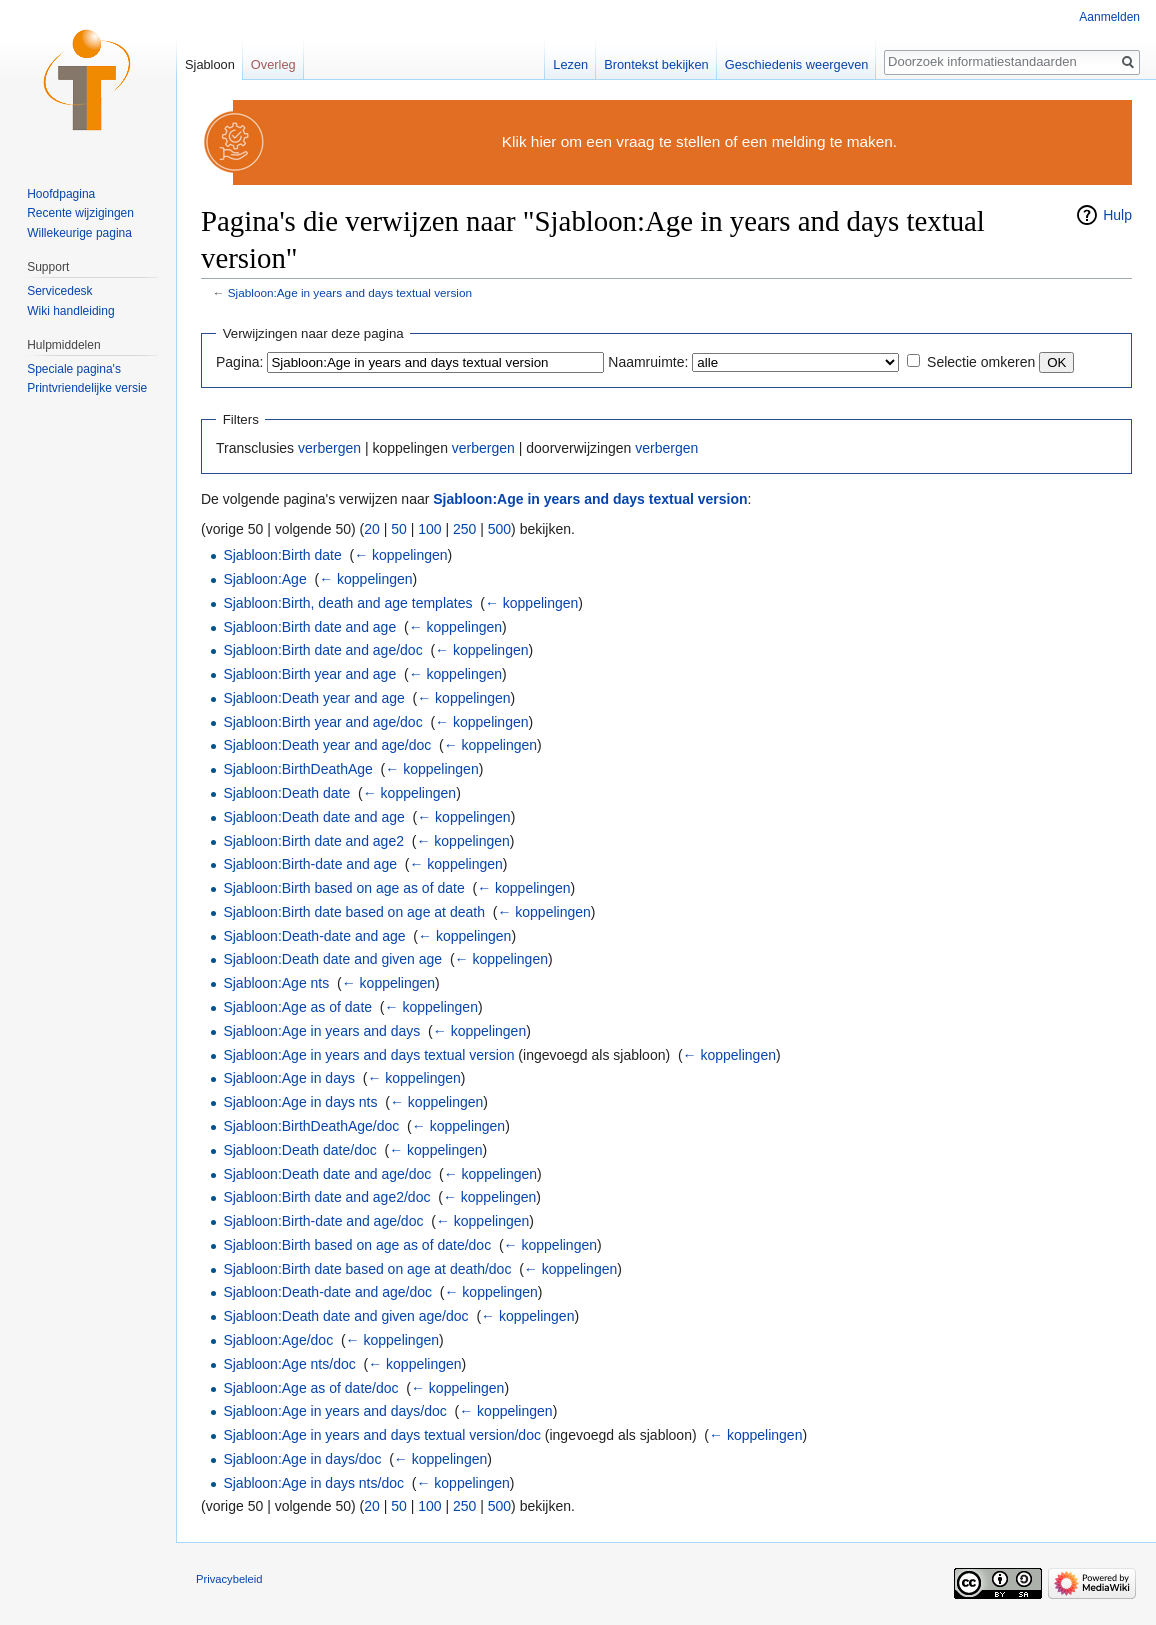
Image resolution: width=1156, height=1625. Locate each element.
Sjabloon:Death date (286, 793)
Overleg (273, 64)
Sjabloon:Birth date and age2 (313, 841)
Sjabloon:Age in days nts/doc (313, 1483)
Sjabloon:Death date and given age (332, 959)
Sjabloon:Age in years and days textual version (350, 292)
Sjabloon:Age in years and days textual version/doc (382, 1435)
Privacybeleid (229, 1579)
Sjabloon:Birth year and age (309, 674)
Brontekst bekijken (656, 64)
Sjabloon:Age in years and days (321, 1031)
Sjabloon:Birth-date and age (310, 864)
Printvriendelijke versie (87, 388)
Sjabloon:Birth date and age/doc (322, 650)
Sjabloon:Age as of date (297, 1007)
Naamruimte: (648, 362)
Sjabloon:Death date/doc (299, 1150)
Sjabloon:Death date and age (313, 817)
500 (499, 529)
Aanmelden (1109, 17)
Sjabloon (210, 64)
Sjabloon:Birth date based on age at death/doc (367, 1269)
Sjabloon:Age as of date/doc (310, 1388)
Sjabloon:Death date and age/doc (327, 1174)
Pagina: (239, 362)
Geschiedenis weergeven (797, 64)
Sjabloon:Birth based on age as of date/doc (357, 1245)
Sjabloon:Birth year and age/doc (322, 722)
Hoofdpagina (61, 194)
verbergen (329, 448)
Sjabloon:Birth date (282, 555)
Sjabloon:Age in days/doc (302, 1459)
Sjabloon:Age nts (276, 983)
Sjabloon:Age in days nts (300, 1102)
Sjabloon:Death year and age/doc (327, 745)
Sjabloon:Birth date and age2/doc (326, 1197)
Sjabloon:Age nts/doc (289, 1364)
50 (399, 529)
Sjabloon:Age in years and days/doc (334, 1411)
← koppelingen (400, 555)
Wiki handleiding (70, 311)
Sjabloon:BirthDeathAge (297, 769)
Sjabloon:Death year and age (313, 698)
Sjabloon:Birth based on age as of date (343, 888)
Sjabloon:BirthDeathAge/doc (311, 1126)
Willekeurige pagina (79, 233)
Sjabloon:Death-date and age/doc (327, 1292)
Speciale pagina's (74, 369)
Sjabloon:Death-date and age (314, 936)
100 (429, 529)
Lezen (570, 64)
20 (372, 529)
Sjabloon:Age (264, 579)
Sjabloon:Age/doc (278, 1340)
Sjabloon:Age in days (289, 1078)
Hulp (1117, 215)
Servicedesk (59, 291)
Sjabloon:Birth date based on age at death (354, 912)
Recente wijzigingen (80, 213)
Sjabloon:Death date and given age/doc (345, 1316)
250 (464, 529)
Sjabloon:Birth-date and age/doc (323, 1221)
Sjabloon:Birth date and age (309, 627)
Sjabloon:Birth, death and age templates (347, 603)
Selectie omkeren (981, 362)
